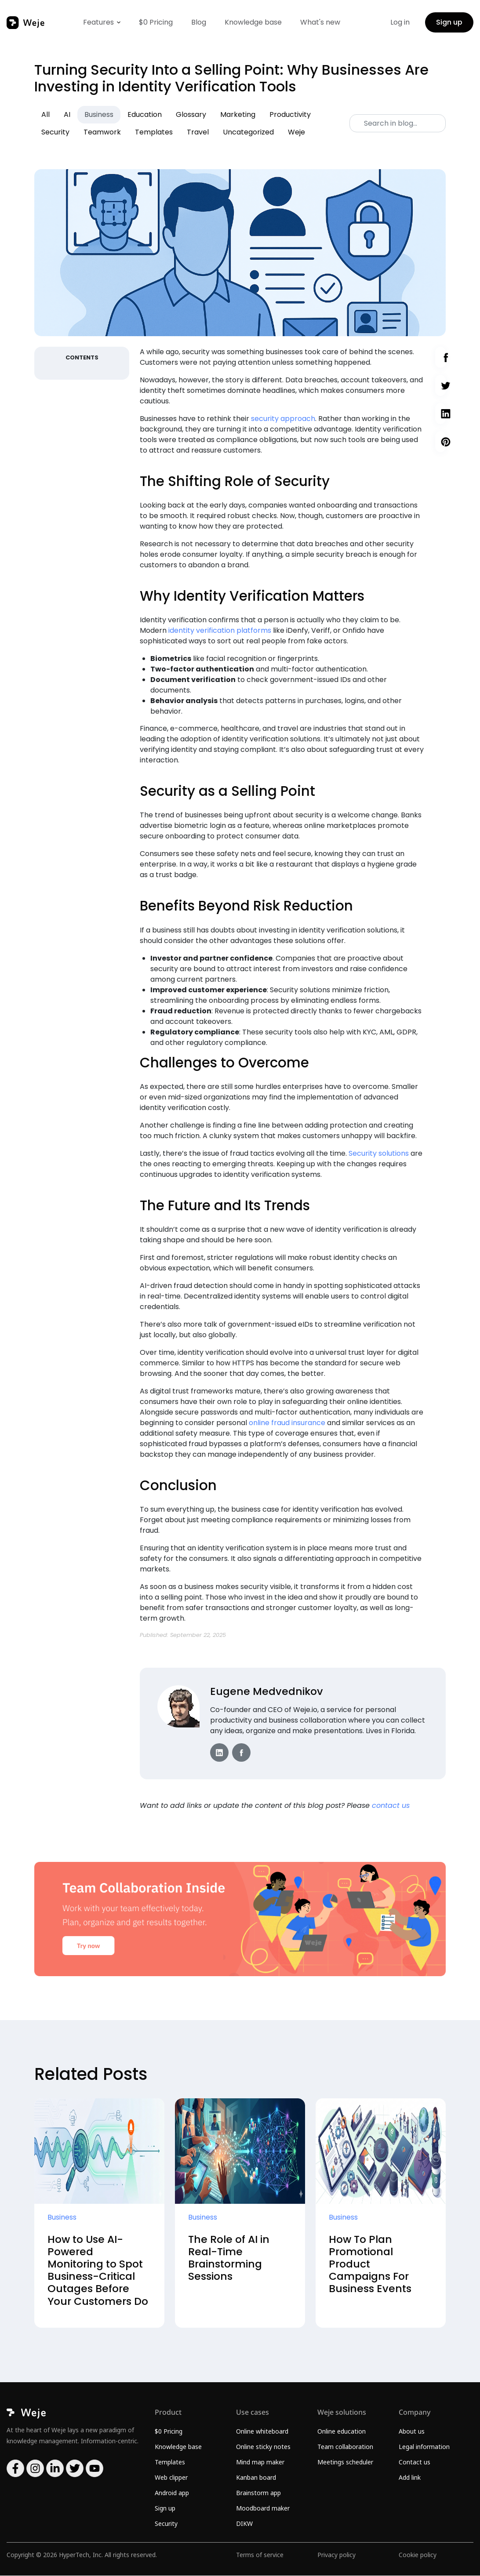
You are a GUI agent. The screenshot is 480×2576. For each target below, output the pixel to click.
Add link (410, 2478)
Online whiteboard (262, 2431)
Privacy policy (336, 2555)
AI (67, 114)
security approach (283, 419)
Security (55, 132)
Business (98, 114)
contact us (391, 1805)
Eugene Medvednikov (267, 1691)
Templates (154, 132)
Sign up (449, 22)
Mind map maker (260, 2462)
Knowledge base (253, 22)
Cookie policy (417, 2555)
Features (98, 22)
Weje (296, 132)
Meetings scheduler (345, 2462)
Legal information (424, 2447)
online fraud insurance (287, 1423)
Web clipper (171, 2478)
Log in (400, 22)
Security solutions (379, 1153)
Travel (198, 132)
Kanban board (256, 2478)
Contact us (414, 2462)
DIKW (244, 2524)
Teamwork (102, 132)
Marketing (237, 114)
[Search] (397, 123)
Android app (172, 2493)
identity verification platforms (219, 630)
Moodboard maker (263, 2508)
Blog (198, 22)
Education (144, 114)
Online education (341, 2431)
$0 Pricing (156, 22)
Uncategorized (248, 132)
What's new (320, 22)
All (45, 114)
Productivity (290, 114)
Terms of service (260, 2555)
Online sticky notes (263, 2447)
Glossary (191, 114)
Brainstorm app (258, 2493)
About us (412, 2431)
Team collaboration (345, 2447)
